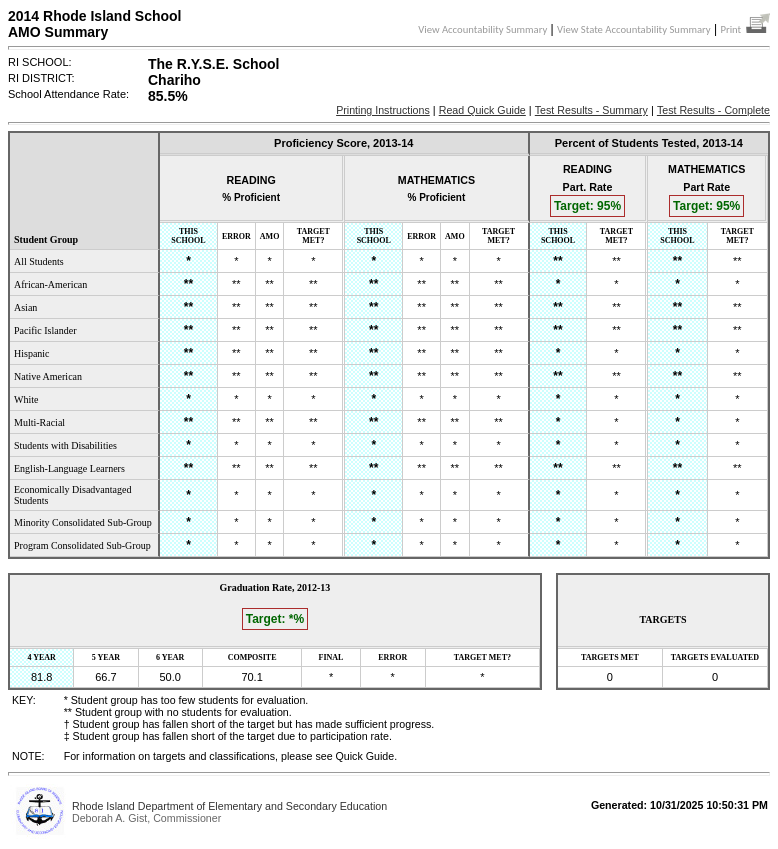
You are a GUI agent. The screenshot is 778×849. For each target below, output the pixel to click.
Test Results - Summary (591, 110)
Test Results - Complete (713, 110)
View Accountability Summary (482, 29)
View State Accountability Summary (634, 29)
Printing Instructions (383, 110)
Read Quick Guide (482, 110)
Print (745, 29)
